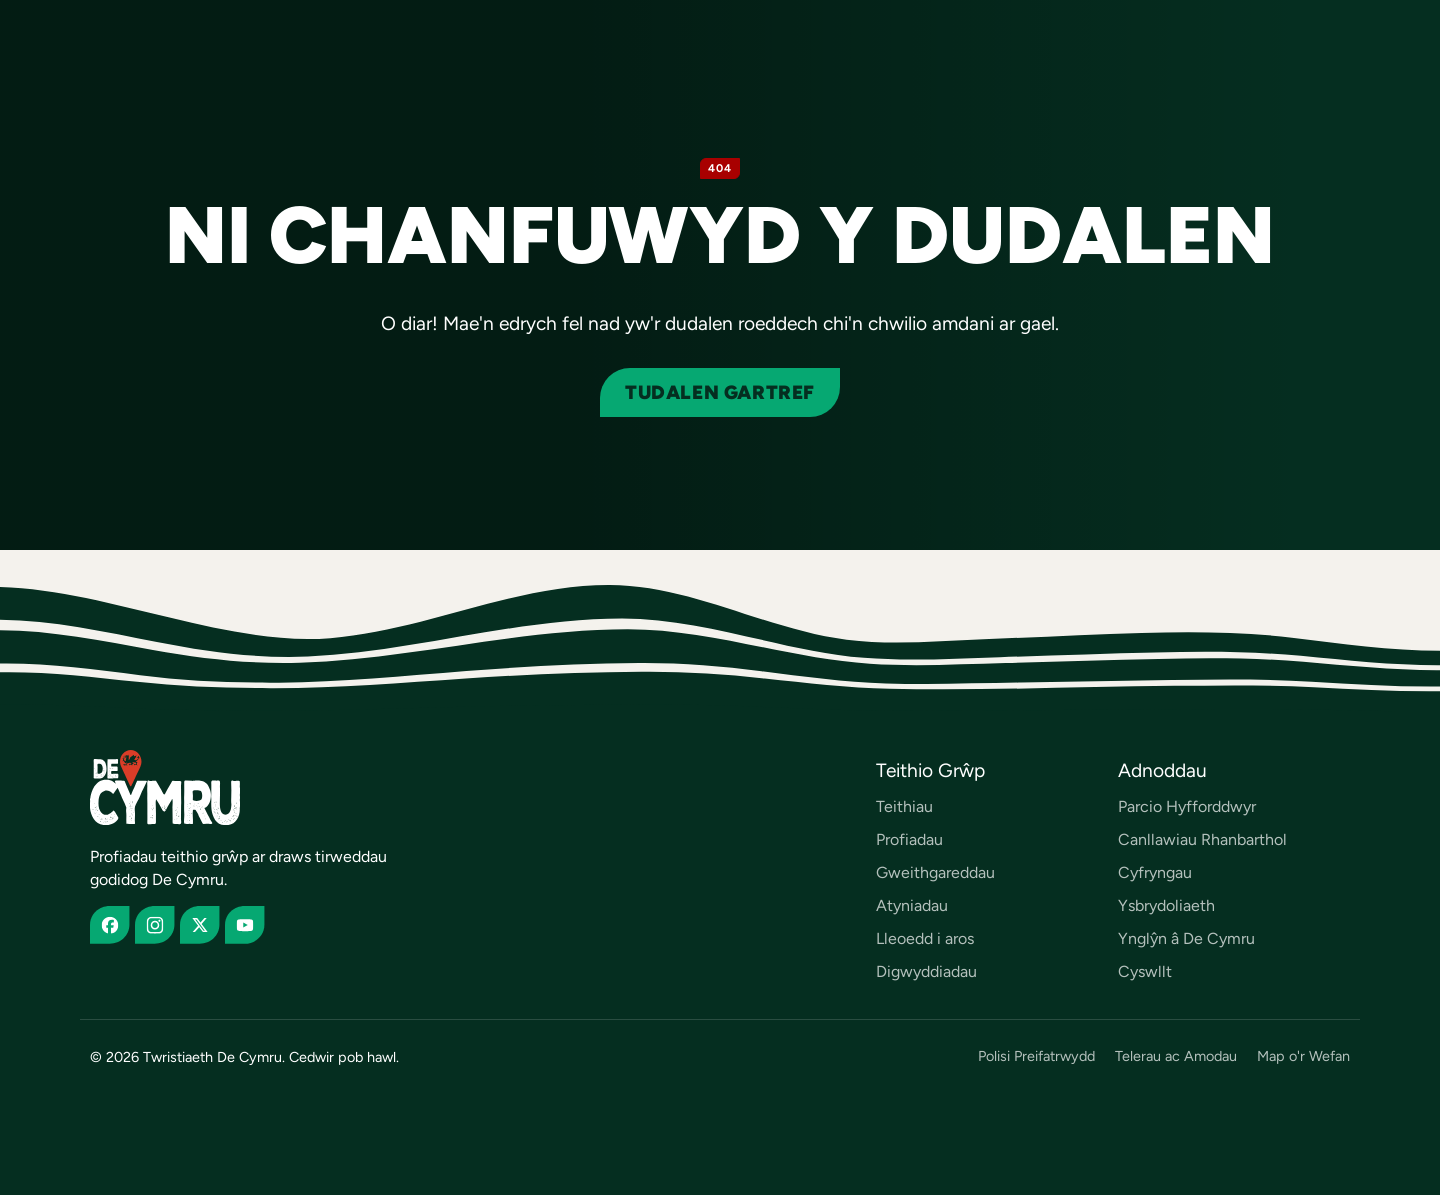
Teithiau (904, 806)
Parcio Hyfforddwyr (1187, 806)
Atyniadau (912, 905)
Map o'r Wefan (1303, 1056)
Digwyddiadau (926, 971)
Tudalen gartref (720, 392)
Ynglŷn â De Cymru (1186, 938)
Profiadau (909, 839)
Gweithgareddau (935, 872)
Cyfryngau (1155, 872)
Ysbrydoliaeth (1166, 905)
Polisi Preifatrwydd (1036, 1056)
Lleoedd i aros (925, 938)
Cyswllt (1145, 971)
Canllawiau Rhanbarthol (1202, 839)
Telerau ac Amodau (1176, 1056)
